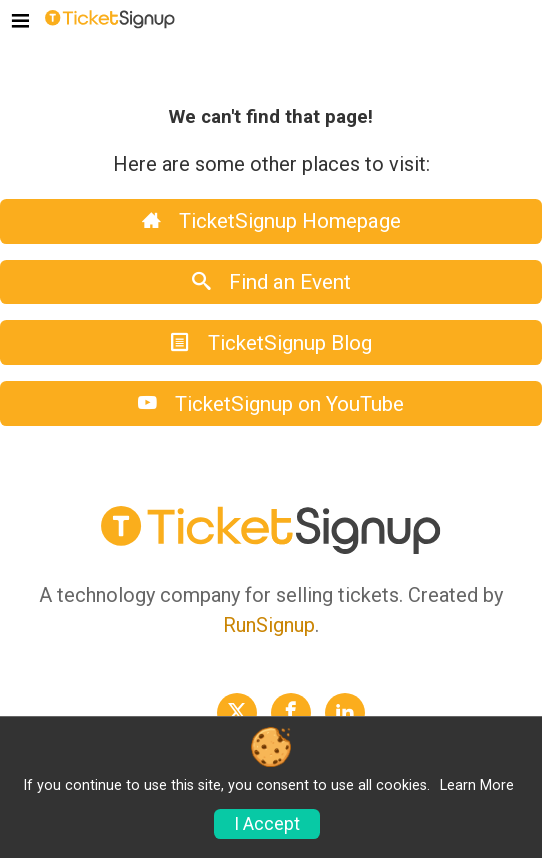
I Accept (267, 824)
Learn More (477, 785)
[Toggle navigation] (20, 22)
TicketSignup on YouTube (271, 404)
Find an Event (271, 282)
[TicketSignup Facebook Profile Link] (291, 713)
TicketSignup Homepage (271, 221)
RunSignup (269, 625)
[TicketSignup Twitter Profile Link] (237, 713)
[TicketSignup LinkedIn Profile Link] (345, 713)
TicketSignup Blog (271, 343)
